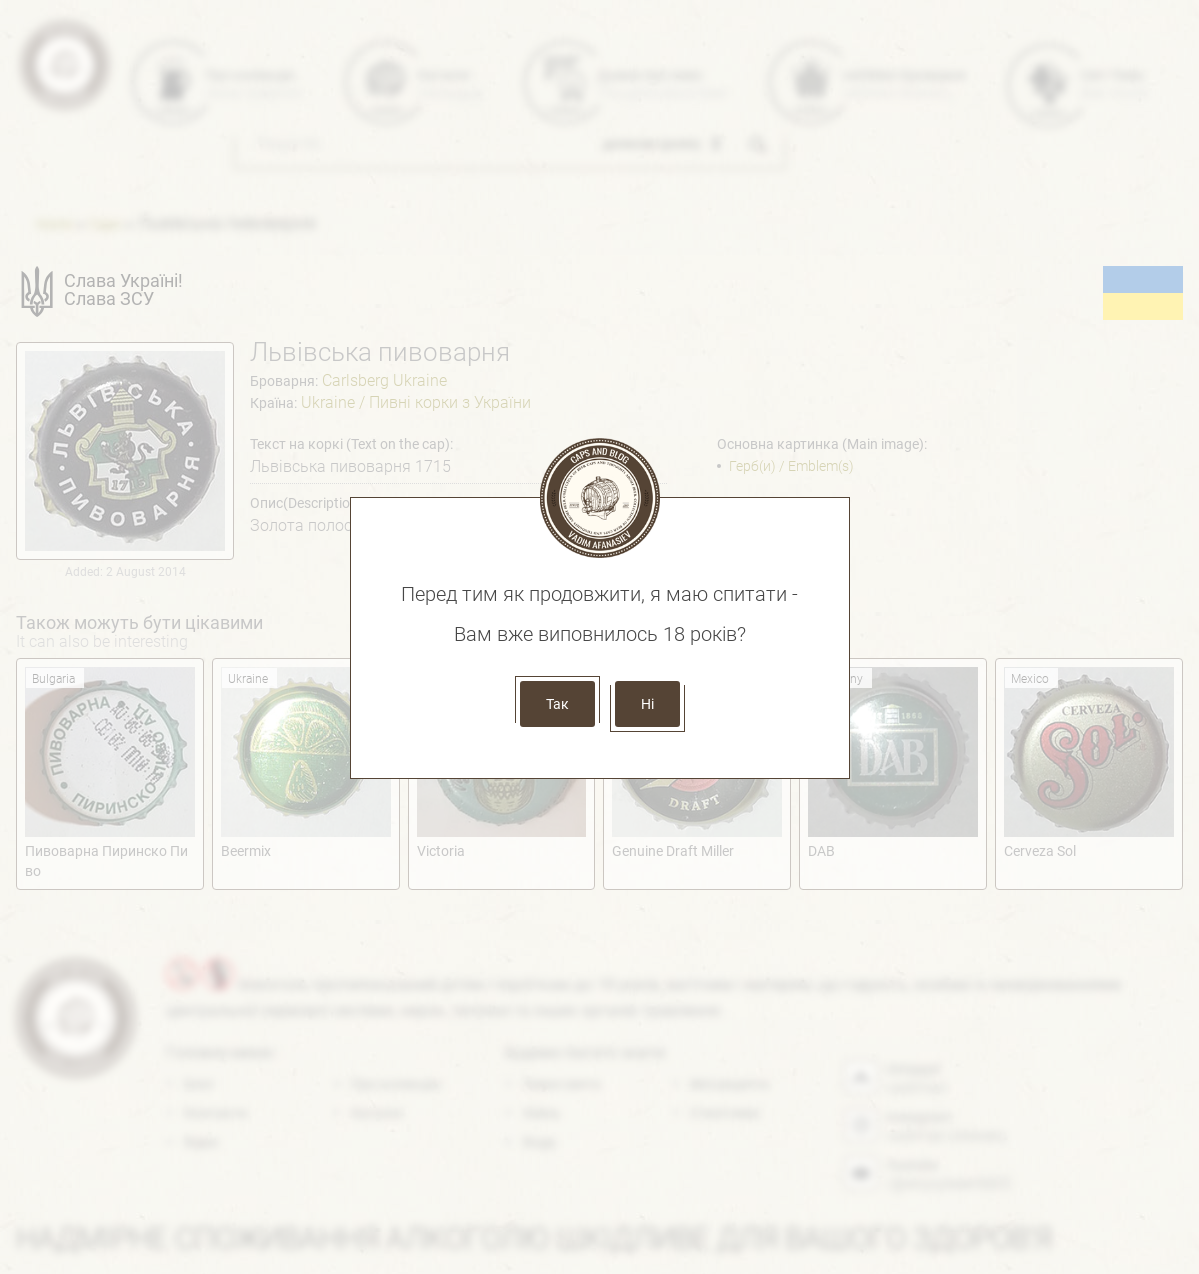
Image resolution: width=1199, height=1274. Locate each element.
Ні (647, 704)
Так (557, 704)
